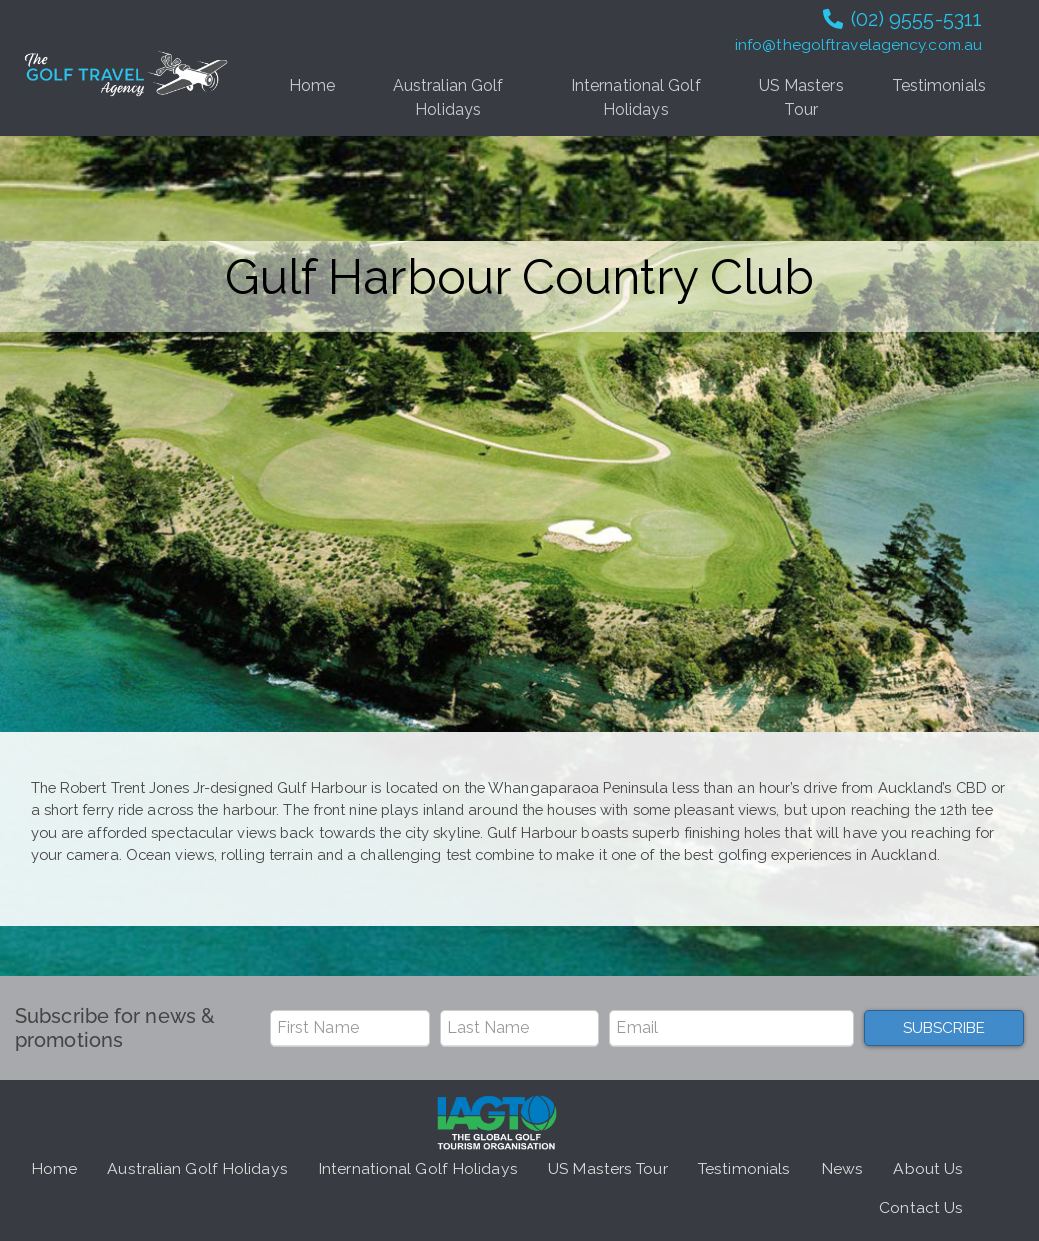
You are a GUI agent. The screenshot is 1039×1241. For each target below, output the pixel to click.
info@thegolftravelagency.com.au (858, 45)
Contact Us (921, 1207)
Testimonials (939, 85)
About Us (928, 1168)
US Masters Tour (801, 97)
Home (312, 85)
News (842, 1168)
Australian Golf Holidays (448, 97)
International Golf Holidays (636, 97)
